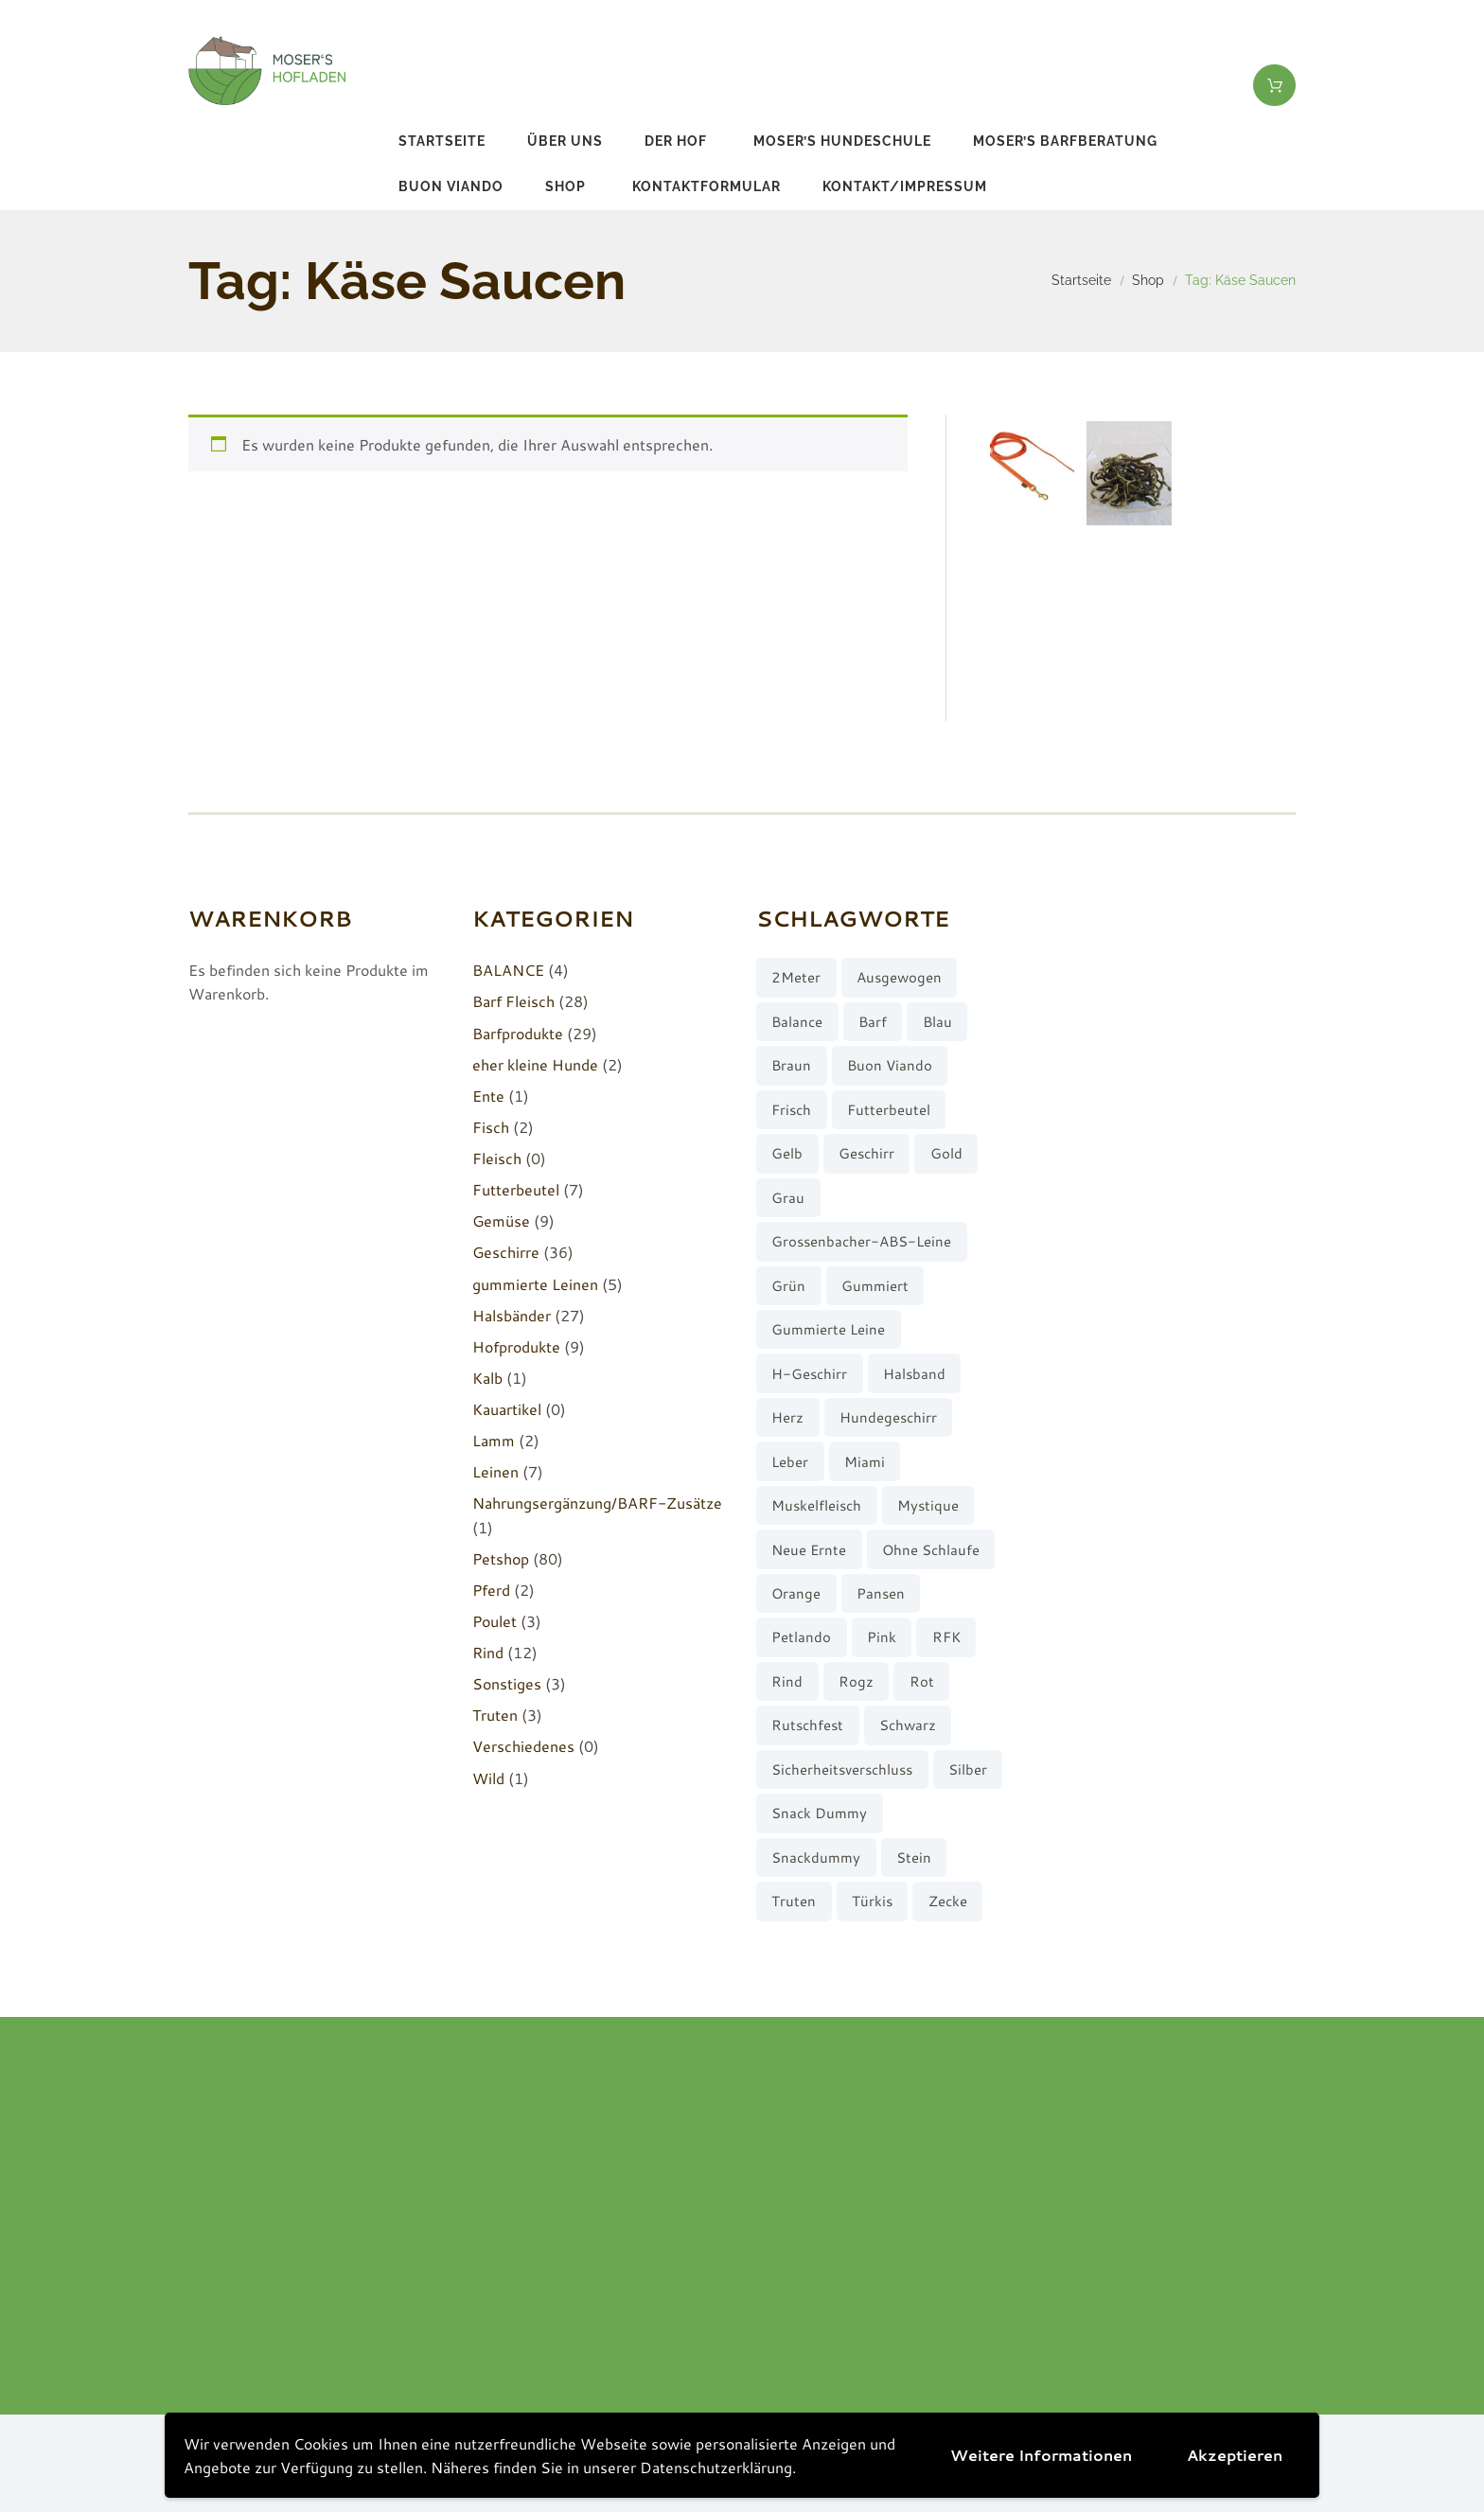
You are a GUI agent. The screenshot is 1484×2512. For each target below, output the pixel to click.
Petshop (500, 1558)
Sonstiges (506, 1683)
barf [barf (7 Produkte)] (872, 1022)
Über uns (565, 141)
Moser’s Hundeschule (842, 141)
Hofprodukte (516, 1346)
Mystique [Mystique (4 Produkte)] (928, 1505)
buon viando (451, 186)
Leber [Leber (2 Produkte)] (789, 1462)
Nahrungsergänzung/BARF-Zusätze (597, 1502)
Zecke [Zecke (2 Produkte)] (947, 1901)
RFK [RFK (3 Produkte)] (946, 1637)
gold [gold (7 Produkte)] (946, 1153)
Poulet (494, 1621)
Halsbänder (511, 1315)
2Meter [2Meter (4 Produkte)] (796, 977)
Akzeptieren (1234, 2455)
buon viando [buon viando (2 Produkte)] (889, 1065)
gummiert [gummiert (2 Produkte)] (875, 1286)
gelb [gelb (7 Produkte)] (787, 1153)
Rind (488, 1652)
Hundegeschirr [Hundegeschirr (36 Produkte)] (888, 1417)
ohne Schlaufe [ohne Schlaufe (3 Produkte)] (931, 1550)
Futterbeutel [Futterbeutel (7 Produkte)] (888, 1110)
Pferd (491, 1590)
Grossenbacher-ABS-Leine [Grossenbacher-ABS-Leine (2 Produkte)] (861, 1241)
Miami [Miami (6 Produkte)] (864, 1462)
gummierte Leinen (535, 1284)
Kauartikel (506, 1409)
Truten (495, 1714)
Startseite (442, 141)
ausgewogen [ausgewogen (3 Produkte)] (899, 977)
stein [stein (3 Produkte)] (913, 1857)
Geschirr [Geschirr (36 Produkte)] (866, 1153)
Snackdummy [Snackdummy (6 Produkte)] (815, 1857)
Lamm (493, 1440)
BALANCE (508, 970)
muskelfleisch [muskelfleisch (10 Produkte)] (816, 1505)
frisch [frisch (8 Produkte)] (791, 1110)
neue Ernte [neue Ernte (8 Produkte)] (808, 1550)
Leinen (495, 1471)
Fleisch (496, 1158)
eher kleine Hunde (535, 1064)
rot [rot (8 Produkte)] (922, 1681)
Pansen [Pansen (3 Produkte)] (881, 1593)
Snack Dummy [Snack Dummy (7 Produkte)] (819, 1813)
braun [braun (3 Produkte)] (791, 1065)
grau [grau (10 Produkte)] (787, 1198)
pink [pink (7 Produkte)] (881, 1637)
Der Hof (676, 141)
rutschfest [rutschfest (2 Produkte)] (807, 1725)
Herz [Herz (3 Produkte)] (787, 1417)
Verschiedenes (523, 1746)
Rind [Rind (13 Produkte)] (787, 1681)
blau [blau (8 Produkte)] (937, 1022)
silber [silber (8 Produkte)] (967, 1769)
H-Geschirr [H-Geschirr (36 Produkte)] (809, 1374)
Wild (488, 1778)
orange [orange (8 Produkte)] (796, 1593)
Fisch (490, 1127)
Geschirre (505, 1252)
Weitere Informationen (1041, 2455)
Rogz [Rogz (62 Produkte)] (856, 1681)
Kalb (487, 1378)
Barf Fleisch (513, 1001)
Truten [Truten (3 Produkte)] (793, 1901)
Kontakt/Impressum (904, 186)
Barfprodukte (517, 1033)
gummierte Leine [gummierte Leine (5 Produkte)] (828, 1329)
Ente (488, 1095)
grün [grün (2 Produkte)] (788, 1286)
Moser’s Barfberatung (1065, 141)
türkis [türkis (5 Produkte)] (872, 1901)
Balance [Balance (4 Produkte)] (796, 1022)
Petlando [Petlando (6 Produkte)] (801, 1637)
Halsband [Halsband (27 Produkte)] (914, 1374)
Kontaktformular (706, 186)
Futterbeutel (515, 1189)
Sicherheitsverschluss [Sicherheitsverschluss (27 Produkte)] (841, 1769)
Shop (565, 186)
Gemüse (501, 1220)
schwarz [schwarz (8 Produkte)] (907, 1725)
